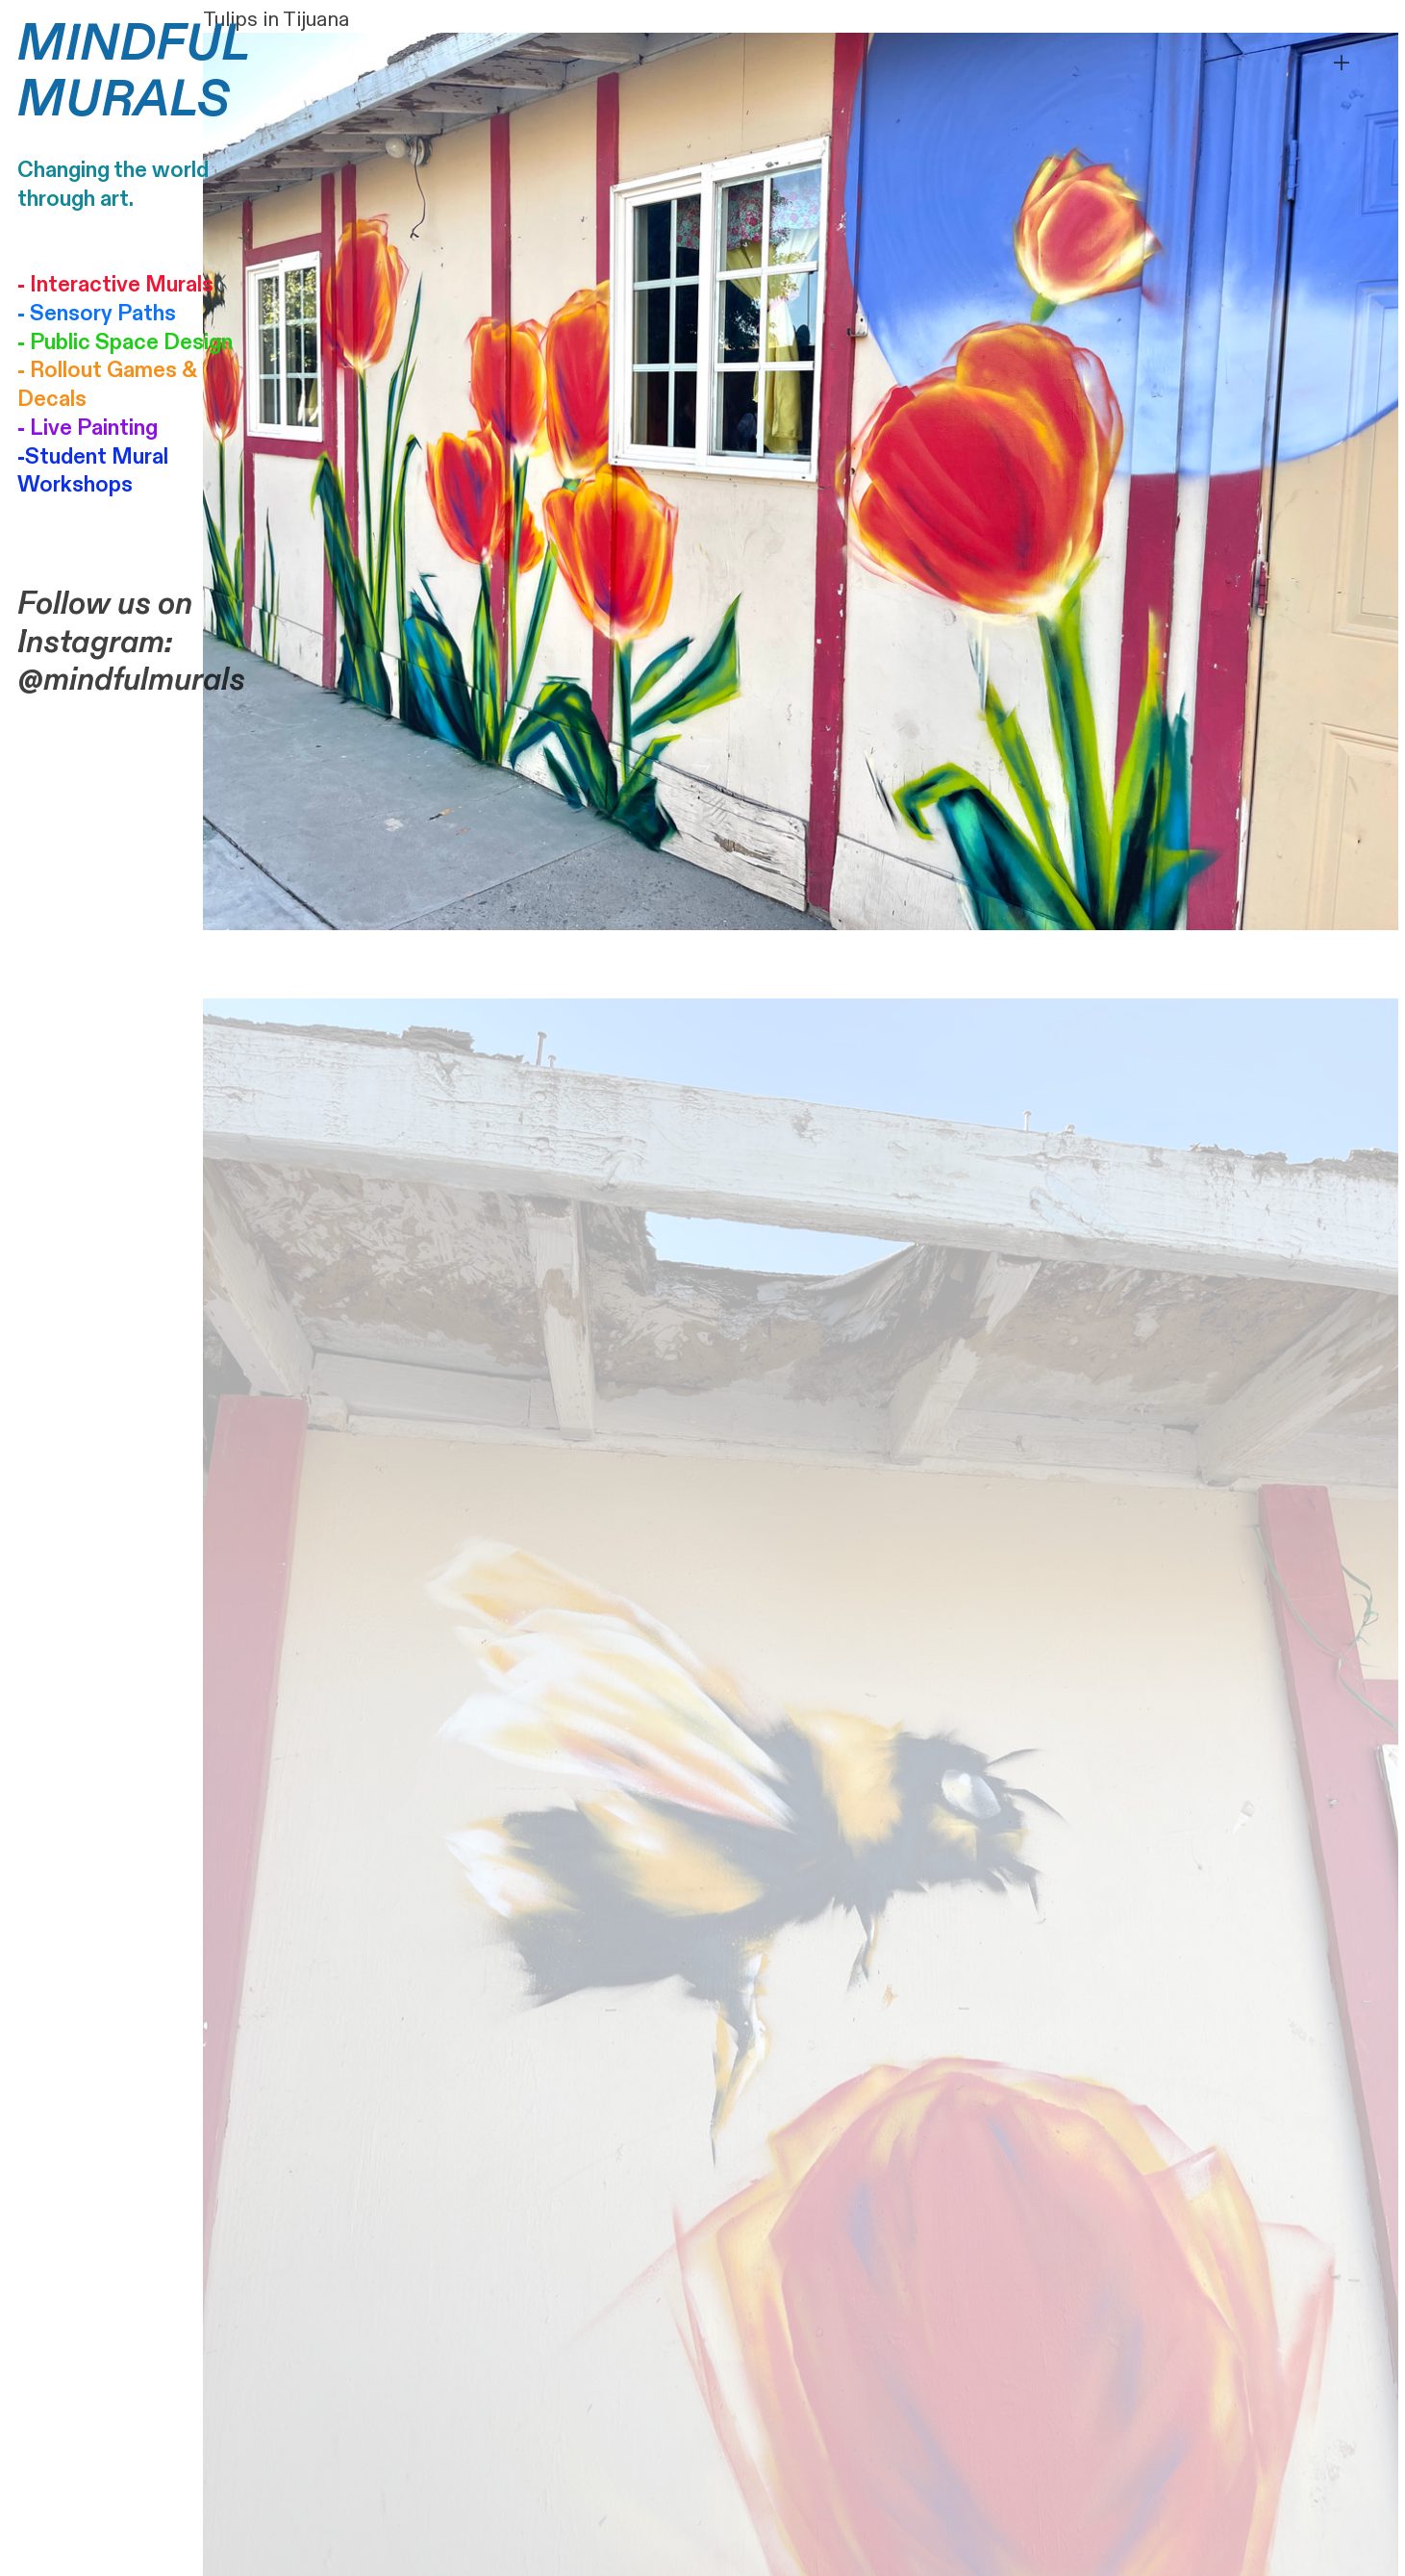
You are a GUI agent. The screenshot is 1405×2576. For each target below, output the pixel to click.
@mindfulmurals (131, 680)
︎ (1341, 63)
